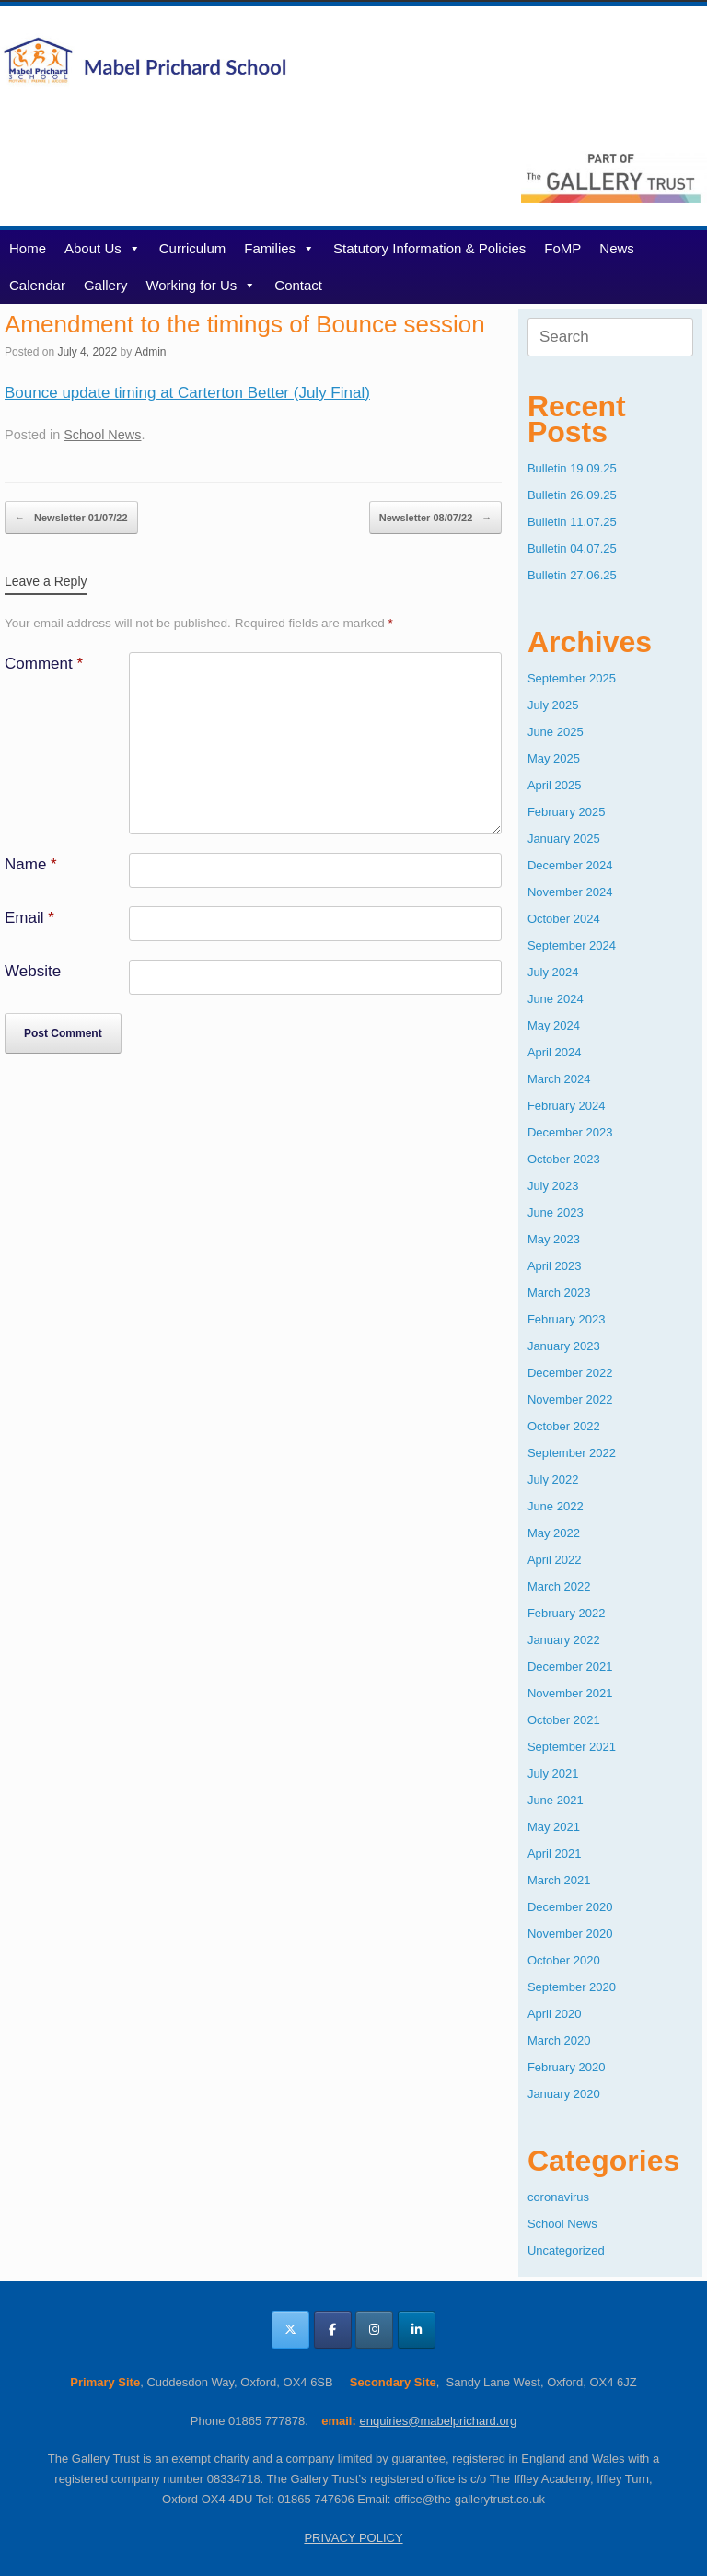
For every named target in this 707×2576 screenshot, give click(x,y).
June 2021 (555, 1800)
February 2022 (566, 1613)
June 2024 (555, 999)
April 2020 (554, 2014)
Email (29, 918)
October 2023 (563, 1159)
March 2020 (559, 2040)
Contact (298, 285)
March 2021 (559, 1880)
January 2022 (563, 1640)
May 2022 (553, 1533)
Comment (44, 663)
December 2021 (570, 1666)
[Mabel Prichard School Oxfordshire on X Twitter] (290, 2330)
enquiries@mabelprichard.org (437, 2421)
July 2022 (553, 1479)
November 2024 (570, 892)
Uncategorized (566, 2250)
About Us (102, 248)
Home (27, 248)
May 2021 (553, 1827)
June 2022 (555, 1506)
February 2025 (566, 812)
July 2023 (553, 1186)
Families (279, 248)
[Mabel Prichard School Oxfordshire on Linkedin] (416, 2330)
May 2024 (553, 1025)
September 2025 (571, 678)
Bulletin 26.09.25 (572, 495)
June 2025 (555, 732)
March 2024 (559, 1079)
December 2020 (570, 1907)
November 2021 (570, 1693)
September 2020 (571, 1987)
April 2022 (554, 1560)
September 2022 (571, 1453)
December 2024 (570, 865)
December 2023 (570, 1132)
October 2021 (563, 1720)
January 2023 (563, 1346)
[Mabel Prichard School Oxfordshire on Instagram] (374, 2330)
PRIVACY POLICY (353, 2538)
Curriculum (192, 248)
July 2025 (553, 705)
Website (33, 971)
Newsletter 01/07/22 (71, 517)
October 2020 (563, 1960)
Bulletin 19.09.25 (572, 468)
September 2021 (571, 1747)
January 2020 (563, 2094)
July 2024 (553, 972)
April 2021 (554, 1853)
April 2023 (554, 1266)
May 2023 (553, 1239)
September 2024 (571, 945)
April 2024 (554, 1052)
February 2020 (566, 2067)
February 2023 (566, 1319)
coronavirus (558, 2197)
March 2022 (559, 1586)
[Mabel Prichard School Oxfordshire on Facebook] (333, 2330)
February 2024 (566, 1106)
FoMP (562, 248)
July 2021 (553, 1773)
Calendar (37, 285)
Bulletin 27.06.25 (572, 575)
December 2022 (570, 1373)
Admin (150, 351)
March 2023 (559, 1293)
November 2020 (570, 1934)
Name (31, 864)
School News (102, 434)
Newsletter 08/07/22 (436, 517)
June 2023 (555, 1212)
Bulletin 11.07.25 (572, 522)
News (616, 248)
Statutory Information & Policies (429, 248)
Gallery (106, 285)
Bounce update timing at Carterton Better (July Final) (187, 393)
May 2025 (553, 758)
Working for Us (200, 285)
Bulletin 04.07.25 (572, 548)
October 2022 (563, 1426)
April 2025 (554, 785)
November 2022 (570, 1399)
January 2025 (563, 838)
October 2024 (563, 919)
